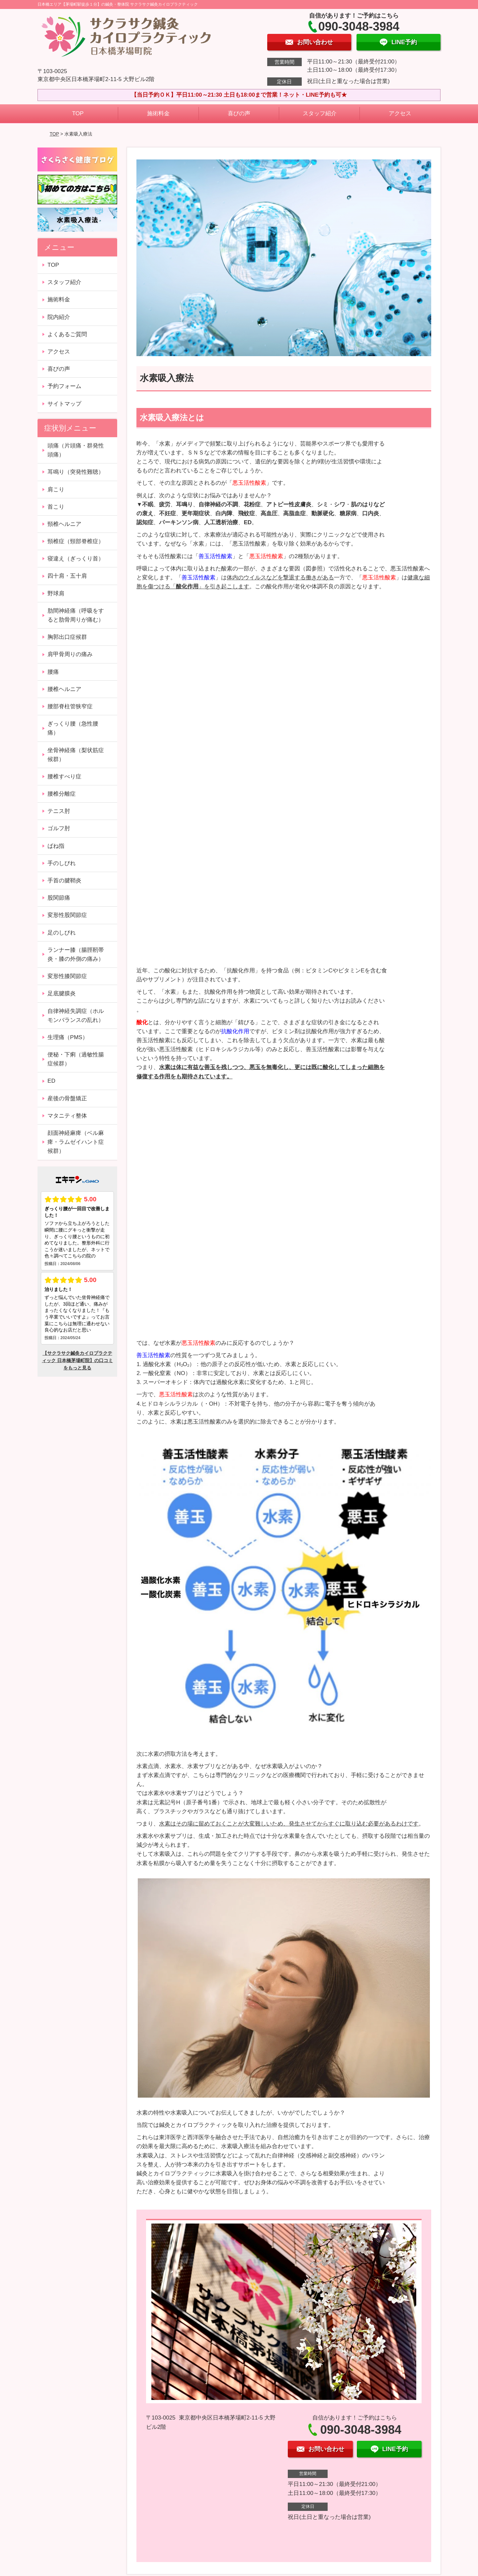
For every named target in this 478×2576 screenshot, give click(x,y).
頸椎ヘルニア (64, 524)
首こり (55, 507)
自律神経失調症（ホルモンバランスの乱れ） (75, 1015)
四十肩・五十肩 (67, 576)
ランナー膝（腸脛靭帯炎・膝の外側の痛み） (75, 954)
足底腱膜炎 (61, 993)
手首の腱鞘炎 (64, 880)
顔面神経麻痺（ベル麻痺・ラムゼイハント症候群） (75, 1142)
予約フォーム (64, 386)
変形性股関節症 (67, 915)
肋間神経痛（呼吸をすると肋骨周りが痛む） (75, 615)
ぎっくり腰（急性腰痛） (72, 728)
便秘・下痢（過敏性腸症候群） (75, 1059)
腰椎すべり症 (64, 776)
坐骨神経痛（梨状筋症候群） (75, 754)
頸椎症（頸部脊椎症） (75, 541)
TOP (78, 113)
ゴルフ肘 (58, 828)
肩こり (55, 489)
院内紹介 (58, 317)
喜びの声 (239, 113)
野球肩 (55, 593)
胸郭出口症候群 (67, 637)
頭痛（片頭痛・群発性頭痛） (75, 450)
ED (51, 1081)
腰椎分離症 (61, 794)
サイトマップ (64, 404)
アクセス (400, 113)
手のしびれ (61, 863)
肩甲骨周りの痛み (70, 654)
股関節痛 (58, 898)
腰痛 (53, 672)
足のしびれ (61, 933)
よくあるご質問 (67, 334)
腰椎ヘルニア (64, 689)
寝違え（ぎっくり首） (75, 558)
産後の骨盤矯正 (67, 1098)
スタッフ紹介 (320, 113)
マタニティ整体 (67, 1116)
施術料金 (158, 113)
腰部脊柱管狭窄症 (70, 706)
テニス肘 (58, 811)
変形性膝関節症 (67, 976)
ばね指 (55, 846)
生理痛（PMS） (67, 1037)
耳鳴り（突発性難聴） (75, 472)
